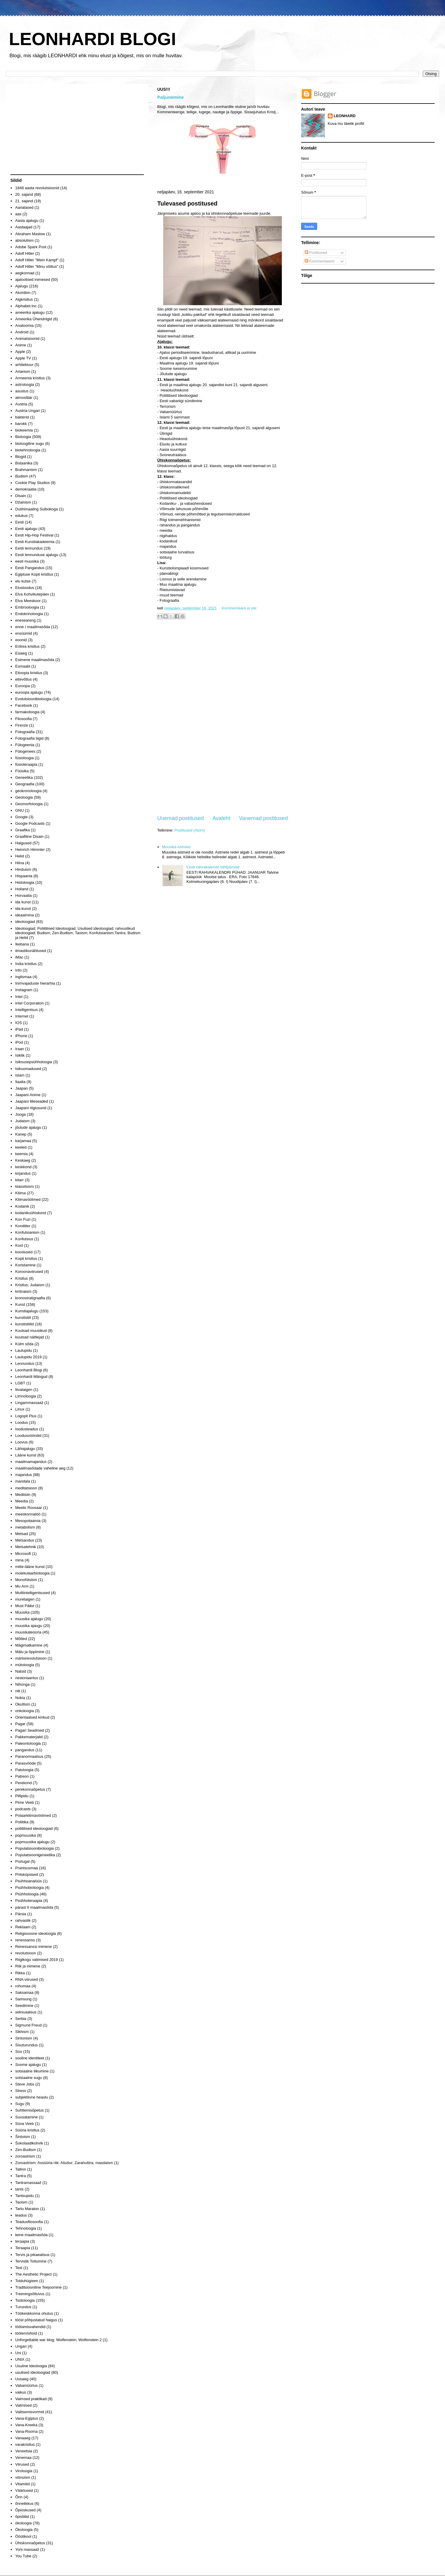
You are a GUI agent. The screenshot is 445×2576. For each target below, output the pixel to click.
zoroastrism (25, 2156)
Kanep (20, 1134)
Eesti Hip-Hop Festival (34, 535)
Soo (18, 2051)
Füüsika (22, 771)
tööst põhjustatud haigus (36, 2320)
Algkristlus (24, 299)
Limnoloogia (25, 1396)
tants (19, 2189)
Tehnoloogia (25, 2228)
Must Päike (24, 1606)
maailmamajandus (31, 1461)
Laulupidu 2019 (28, 1357)
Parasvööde (25, 1763)
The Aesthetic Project (33, 2274)
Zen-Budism (25, 2149)
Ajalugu (21, 286)
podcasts (23, 1809)
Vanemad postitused (263, 818)
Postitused (316, 252)
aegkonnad (24, 273)
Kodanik (22, 1206)
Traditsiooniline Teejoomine (38, 2287)
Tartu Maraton (27, 2208)
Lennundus (24, 1363)
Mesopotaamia (27, 1520)
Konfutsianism (27, 1232)
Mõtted (21, 1638)
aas (18, 214)
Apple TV (23, 358)
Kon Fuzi (22, 1219)
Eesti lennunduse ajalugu (36, 555)
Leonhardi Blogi (28, 1370)
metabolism (25, 1527)
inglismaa (23, 977)
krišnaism (23, 1291)
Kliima (20, 1193)
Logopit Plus (25, 1416)
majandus (23, 1474)
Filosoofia (23, 719)
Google (21, 817)
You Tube (23, 2556)
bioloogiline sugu (29, 443)
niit (17, 1691)
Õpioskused (25, 2510)
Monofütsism (26, 1579)
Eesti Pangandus (29, 568)
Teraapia (22, 2248)
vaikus (20, 2392)
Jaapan (21, 1088)
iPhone (21, 1036)
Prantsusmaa (26, 1868)
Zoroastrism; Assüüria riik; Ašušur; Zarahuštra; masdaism (64, 2163)
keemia (21, 1154)
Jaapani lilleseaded (31, 1101)
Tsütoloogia (25, 2300)
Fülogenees (25, 751)
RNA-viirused (26, 1979)
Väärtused (24, 2490)
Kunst (20, 1304)
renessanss (25, 1940)
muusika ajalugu (29, 1619)
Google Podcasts (29, 823)
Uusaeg (21, 2379)
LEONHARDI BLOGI (92, 39)
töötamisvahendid (30, 2327)
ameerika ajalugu (29, 312)
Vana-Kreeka (26, 2425)
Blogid (20, 456)
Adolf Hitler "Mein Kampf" (36, 260)
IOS (18, 1022)
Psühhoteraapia (28, 1900)
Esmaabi (22, 666)
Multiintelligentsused (32, 1593)
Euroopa (22, 686)
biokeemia (24, 430)
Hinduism (23, 869)
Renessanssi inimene (33, 1946)
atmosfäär (23, 397)
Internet (21, 1016)
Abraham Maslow (30, 234)
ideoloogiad (25, 921)
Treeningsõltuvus (29, 2294)
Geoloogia (24, 797)
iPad (19, 1029)
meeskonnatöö (27, 1514)
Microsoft (23, 1553)
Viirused (22, 2464)
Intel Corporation (29, 1003)
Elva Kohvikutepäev (32, 594)
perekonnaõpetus (30, 1789)
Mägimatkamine (28, 1645)
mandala (22, 1481)
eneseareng (25, 620)
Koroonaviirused (29, 1271)
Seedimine (24, 2005)
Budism (21, 476)
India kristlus (25, 963)
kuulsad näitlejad (29, 1337)
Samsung (23, 1999)
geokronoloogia (28, 791)
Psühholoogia (27, 1894)
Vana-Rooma (26, 2431)
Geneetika (24, 777)
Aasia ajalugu (26, 220)
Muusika (22, 1612)
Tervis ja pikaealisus (32, 2254)
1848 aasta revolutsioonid (37, 188)
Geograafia (24, 784)
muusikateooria (28, 1632)
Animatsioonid (27, 338)
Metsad (21, 1533)
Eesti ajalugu (26, 528)
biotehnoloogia (27, 450)
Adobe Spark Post (30, 247)
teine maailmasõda (31, 2235)
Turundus (23, 2307)
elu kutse (23, 581)
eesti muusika (27, 561)
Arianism (22, 371)
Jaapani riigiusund (30, 1108)
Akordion (22, 292)
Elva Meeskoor (28, 600)
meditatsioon (26, 1488)
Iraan (19, 1049)
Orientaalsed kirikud (32, 1717)
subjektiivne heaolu (31, 2097)
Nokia (20, 1697)
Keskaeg (22, 1160)
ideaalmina (24, 915)
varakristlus (25, 2444)
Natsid (20, 1671)
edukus (21, 515)
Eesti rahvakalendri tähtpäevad (212, 867)
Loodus (21, 1422)
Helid (19, 856)
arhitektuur (24, 364)
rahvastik (23, 1920)
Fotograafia (25, 732)
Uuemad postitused (180, 818)
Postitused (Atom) (189, 830)
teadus (21, 2215)
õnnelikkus (24, 2503)
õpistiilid (22, 2516)
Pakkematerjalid (29, 1737)
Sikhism (22, 2031)
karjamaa (23, 1141)
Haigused (23, 843)
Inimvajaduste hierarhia (35, 983)
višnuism (22, 2477)
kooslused (24, 1252)
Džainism (23, 502)
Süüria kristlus (27, 2130)
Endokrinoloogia (29, 614)
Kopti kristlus (26, 1258)
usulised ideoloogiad (32, 2372)
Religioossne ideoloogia (35, 1933)
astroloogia (24, 384)
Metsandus (24, 1540)
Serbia (20, 2018)
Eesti (19, 522)
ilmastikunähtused (30, 950)
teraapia (22, 2241)
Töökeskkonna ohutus (34, 2313)
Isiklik (20, 1055)
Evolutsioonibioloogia (33, 699)
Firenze (21, 725)
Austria (21, 404)
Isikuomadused (28, 1068)
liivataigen (23, 1389)
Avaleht (221, 818)
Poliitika (21, 1822)
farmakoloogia (27, 712)
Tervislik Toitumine (30, 2261)
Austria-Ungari (27, 410)
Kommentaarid (319, 261)
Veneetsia (23, 2451)
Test (18, 2267)
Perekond (23, 1783)
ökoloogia (23, 2523)
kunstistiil (23, 1317)
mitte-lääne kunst (29, 1566)
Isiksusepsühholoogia (33, 1062)
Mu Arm (21, 1586)
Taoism (21, 2202)
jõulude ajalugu (28, 1127)
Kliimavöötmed (27, 1199)
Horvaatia (23, 895)
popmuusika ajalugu (32, 1842)
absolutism (24, 240)
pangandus (24, 1750)
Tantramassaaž (28, 2182)
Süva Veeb (24, 2123)
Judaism (22, 1121)
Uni (18, 2353)
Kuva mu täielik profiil (346, 123)
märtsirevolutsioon (31, 1658)
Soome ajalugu (28, 2064)
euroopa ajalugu (29, 692)
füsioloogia (24, 758)
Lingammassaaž (29, 1402)
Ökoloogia (24, 2529)
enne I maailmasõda (32, 627)
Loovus (21, 1442)
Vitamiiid (22, 2484)
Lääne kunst (25, 1455)
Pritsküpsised (26, 1874)
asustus (21, 391)
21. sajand (24, 201)
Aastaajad (23, 227)
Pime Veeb (24, 1802)
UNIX (19, 2359)
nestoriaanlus (26, 1678)
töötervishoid (26, 2333)
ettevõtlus (23, 679)
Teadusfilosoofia (29, 2222)
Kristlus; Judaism (29, 1285)
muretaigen (24, 1599)
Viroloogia (23, 2471)
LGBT (20, 1383)
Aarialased (24, 207)
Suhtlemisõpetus (29, 2110)
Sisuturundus (26, 2045)
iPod (19, 1042)
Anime (20, 345)
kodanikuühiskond (30, 1213)
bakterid (22, 417)
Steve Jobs (24, 2084)
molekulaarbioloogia (32, 1573)
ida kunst (23, 902)
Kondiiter (22, 1226)
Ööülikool (23, 2536)
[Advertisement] (222, 718)
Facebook (23, 705)
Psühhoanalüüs (28, 1881)
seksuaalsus (25, 2012)
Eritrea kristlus (27, 646)
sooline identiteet (29, 2058)
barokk (21, 423)
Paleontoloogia (28, 1743)
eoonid (21, 640)
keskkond (23, 1167)
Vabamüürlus (26, 2385)
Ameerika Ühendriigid (33, 319)
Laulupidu (23, 1350)
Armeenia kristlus (30, 378)
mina (19, 1560)
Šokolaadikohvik (29, 2143)
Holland (21, 889)
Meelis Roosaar (28, 1507)
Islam (19, 1075)
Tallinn (20, 2169)
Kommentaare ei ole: (239, 608)
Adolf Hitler (24, 253)
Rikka (20, 1973)
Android (21, 332)
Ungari (20, 2346)
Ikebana (22, 944)
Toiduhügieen (26, 2281)
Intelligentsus (26, 1009)
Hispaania (23, 876)
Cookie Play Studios (32, 482)
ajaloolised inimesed (32, 279)
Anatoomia (24, 325)
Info (18, 970)
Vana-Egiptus (26, 2418)
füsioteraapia (26, 764)
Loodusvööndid (28, 1435)
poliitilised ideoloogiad (34, 1828)
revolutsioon (25, 1953)
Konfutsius (24, 1239)
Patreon (22, 1776)
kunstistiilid (24, 1324)
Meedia (21, 1501)
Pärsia (20, 1914)
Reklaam (22, 1927)
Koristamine (25, 1265)
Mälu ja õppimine (29, 1652)
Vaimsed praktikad (31, 2399)
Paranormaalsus (29, 1756)
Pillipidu (21, 1796)
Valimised (23, 2405)
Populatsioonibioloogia (34, 1848)
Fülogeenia (24, 745)
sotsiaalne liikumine (32, 2071)
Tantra (20, 2176)
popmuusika (25, 1835)
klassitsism (24, 1186)
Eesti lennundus (29, 548)
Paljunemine (170, 97)
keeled (20, 1147)
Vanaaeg (22, 2438)
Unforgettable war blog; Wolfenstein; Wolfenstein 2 (58, 2340)
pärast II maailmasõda (34, 1907)
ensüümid (23, 633)
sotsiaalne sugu (28, 2077)
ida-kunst (23, 908)
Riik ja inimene (27, 1966)
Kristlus (21, 1278)
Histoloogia (24, 882)
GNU (19, 810)
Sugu (19, 2103)
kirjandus (23, 1173)
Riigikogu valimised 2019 (36, 1959)
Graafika (22, 830)
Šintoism (22, 2136)
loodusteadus (26, 1429)
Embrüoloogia (27, 607)
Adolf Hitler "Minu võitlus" (36, 266)
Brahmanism (26, 469)
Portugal (22, 1861)
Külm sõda (24, 1344)
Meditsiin (22, 1494)
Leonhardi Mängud (31, 1376)
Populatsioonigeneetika (35, 1855)
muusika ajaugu (28, 1625)
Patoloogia (24, 1770)
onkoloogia (24, 1711)
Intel (19, 996)
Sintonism (23, 2038)
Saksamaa (24, 1992)
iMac (19, 957)
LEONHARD (345, 116)
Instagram (23, 990)
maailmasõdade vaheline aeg (40, 1468)
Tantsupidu (24, 2195)
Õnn (19, 2497)
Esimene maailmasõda (34, 659)
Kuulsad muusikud (31, 1330)
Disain (20, 495)
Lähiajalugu (25, 1448)
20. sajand (24, 194)
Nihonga (22, 1684)
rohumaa (22, 1986)
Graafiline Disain (29, 836)
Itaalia (20, 1082)
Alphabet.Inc (25, 306)
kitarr (19, 1180)
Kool (19, 1245)
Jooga (20, 1114)
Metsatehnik (25, 1547)
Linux (19, 1409)
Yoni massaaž (27, 2549)
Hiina (19, 863)
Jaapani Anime (27, 1095)
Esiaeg (21, 653)
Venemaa (23, 2457)
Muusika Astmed (176, 847)
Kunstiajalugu (26, 1311)
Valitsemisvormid (29, 2412)
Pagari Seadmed (29, 1730)
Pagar (20, 1724)
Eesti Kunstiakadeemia (34, 541)
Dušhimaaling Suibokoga (36, 509)
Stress (20, 2090)
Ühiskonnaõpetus (30, 2543)
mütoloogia (24, 1665)
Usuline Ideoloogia (31, 2366)
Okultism (22, 1704)
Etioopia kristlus (28, 673)
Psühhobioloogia (29, 1887)
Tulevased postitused (187, 203)
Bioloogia (23, 436)
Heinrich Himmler (30, 849)
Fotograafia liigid (29, 738)
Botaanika (23, 463)
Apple (20, 351)
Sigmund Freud (28, 2025)
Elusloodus (24, 587)
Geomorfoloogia (29, 804)
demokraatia (25, 489)
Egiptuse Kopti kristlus (34, 574)
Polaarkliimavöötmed (33, 1815)
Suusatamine (26, 2117)
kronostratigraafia (30, 1298)
